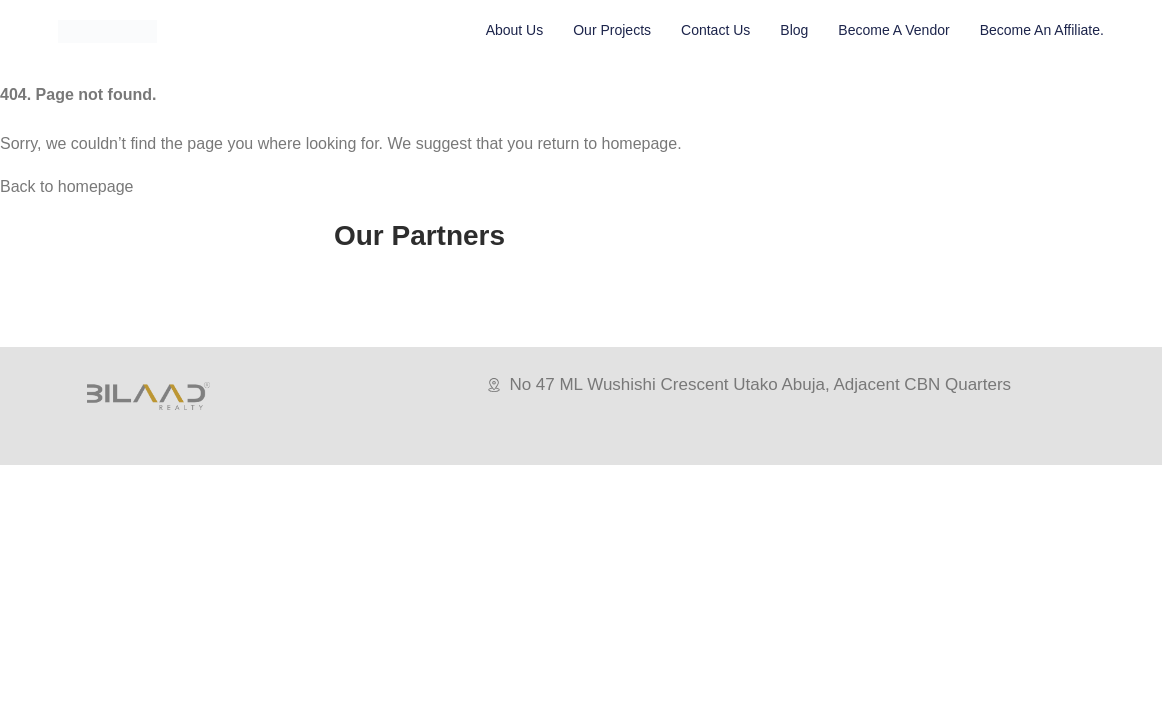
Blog (794, 30)
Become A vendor (893, 30)
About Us (515, 30)
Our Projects (612, 30)
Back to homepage (66, 186)
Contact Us (715, 30)
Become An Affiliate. (1042, 30)
